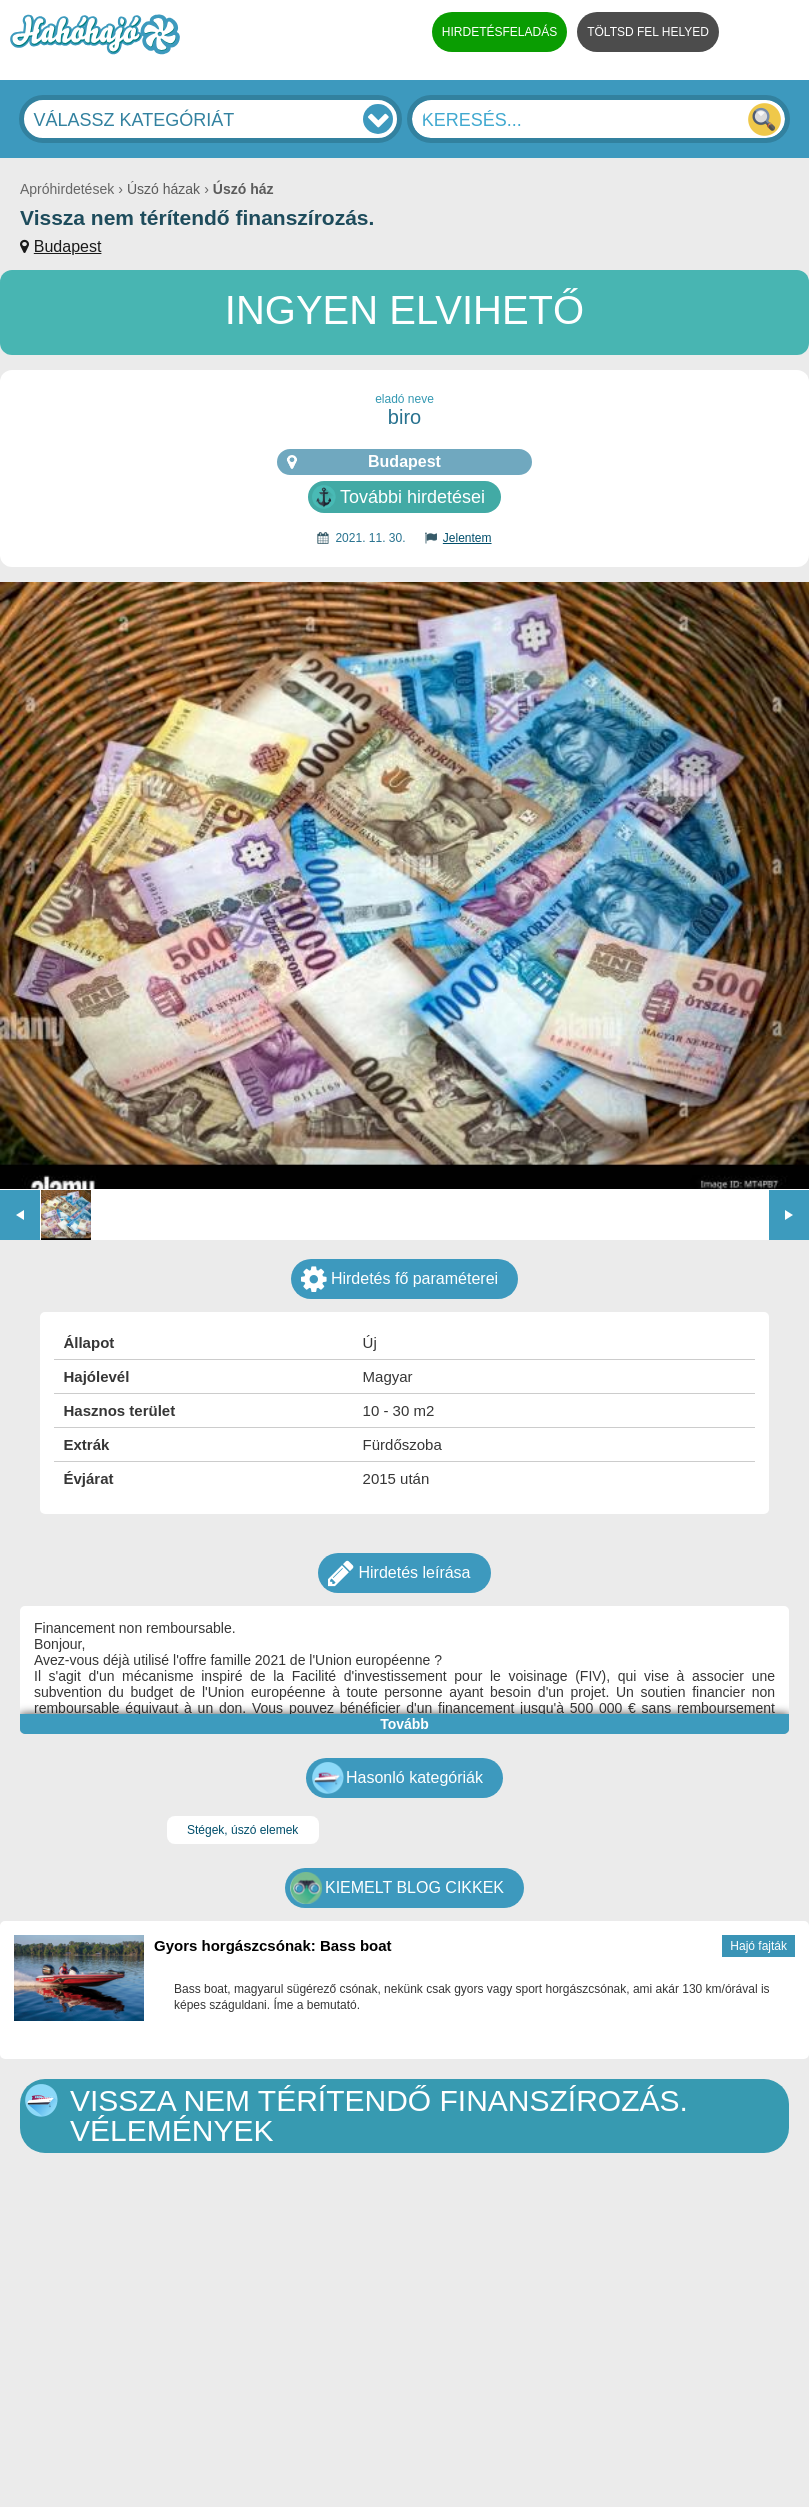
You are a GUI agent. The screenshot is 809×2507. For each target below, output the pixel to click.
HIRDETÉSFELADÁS (499, 32)
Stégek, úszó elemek (242, 1830)
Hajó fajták (758, 1946)
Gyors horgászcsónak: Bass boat (273, 1945)
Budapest (68, 246)
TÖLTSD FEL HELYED (648, 32)
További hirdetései (412, 497)
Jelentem (467, 538)
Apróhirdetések (67, 189)
